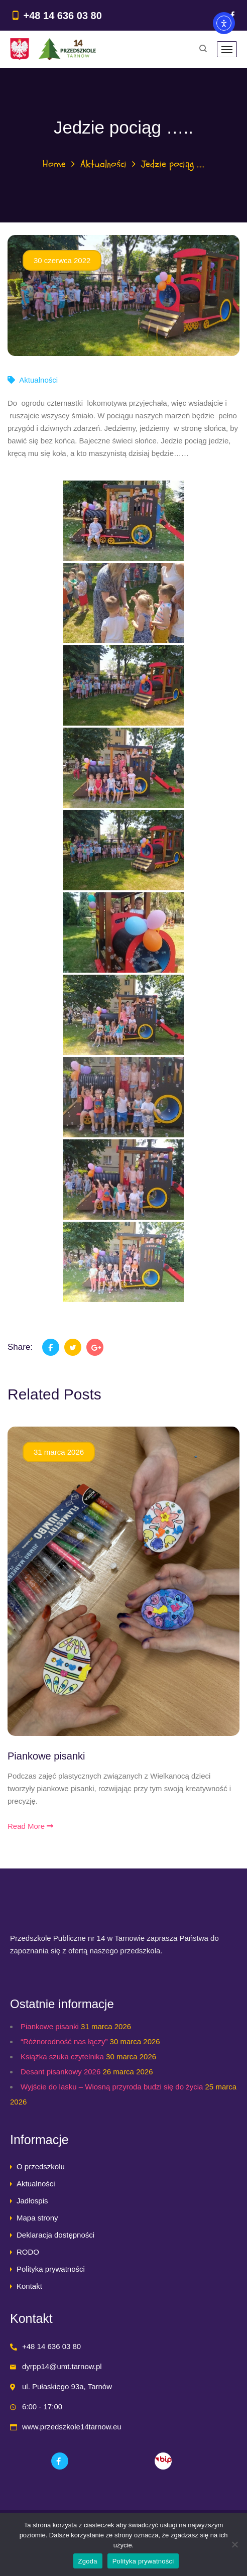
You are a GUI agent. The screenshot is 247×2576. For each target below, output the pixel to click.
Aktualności (103, 164)
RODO (28, 2252)
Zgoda (87, 2561)
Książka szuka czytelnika (62, 2056)
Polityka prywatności (51, 2269)
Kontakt (29, 2286)
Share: (20, 1347)
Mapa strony (37, 2217)
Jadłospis (32, 2200)
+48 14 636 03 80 (63, 15)
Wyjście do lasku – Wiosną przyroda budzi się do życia (112, 2086)
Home (54, 164)
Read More (30, 1826)
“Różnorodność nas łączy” (64, 2041)
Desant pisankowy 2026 (60, 2071)
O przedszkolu (41, 2166)
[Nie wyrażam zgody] (234, 2544)
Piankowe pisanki (46, 1756)
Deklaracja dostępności (55, 2235)
